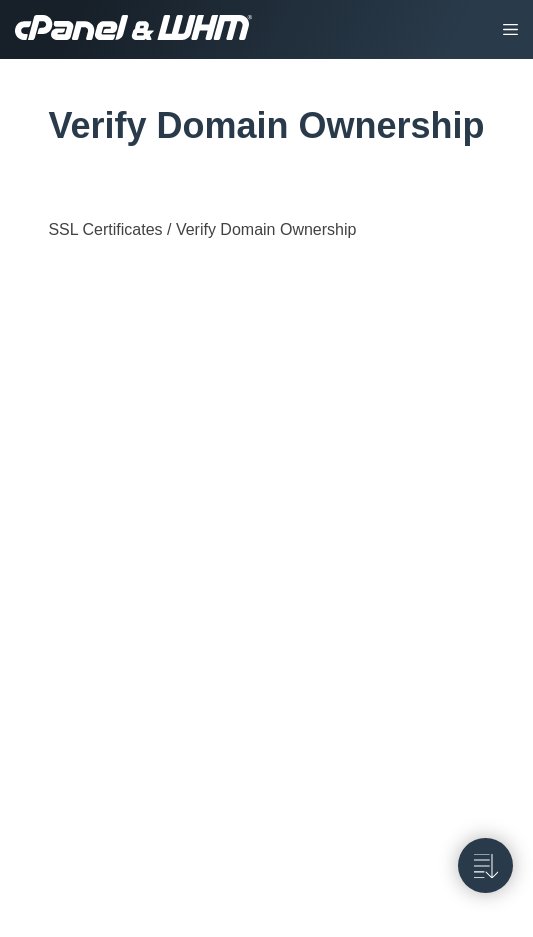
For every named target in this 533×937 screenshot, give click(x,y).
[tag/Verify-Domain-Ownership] (37, 126)
